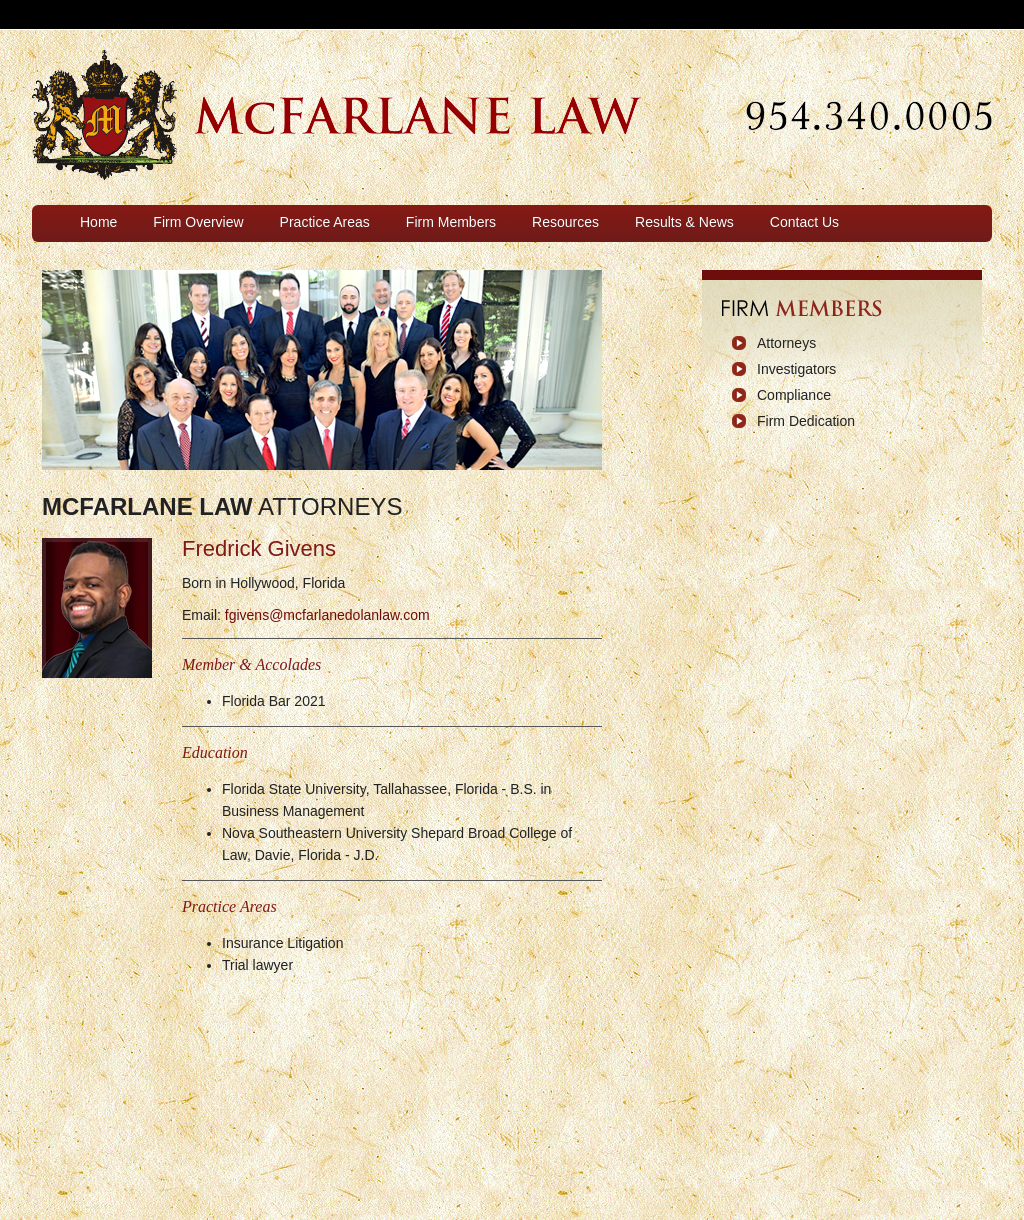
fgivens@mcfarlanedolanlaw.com (327, 615)
